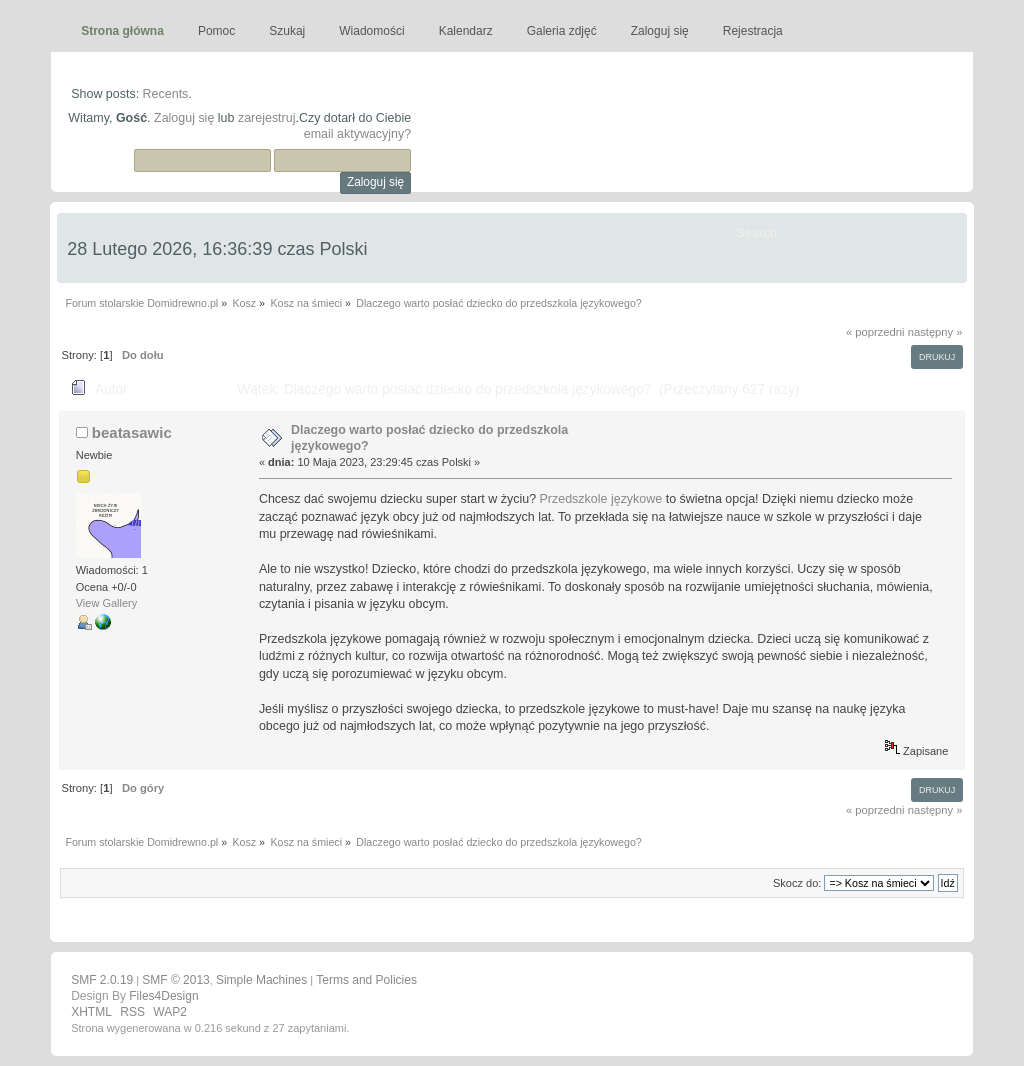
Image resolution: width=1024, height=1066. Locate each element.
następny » (935, 332)
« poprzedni (875, 332)
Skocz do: (797, 883)
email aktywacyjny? (357, 134)
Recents (166, 94)
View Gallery (107, 603)
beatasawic (132, 432)
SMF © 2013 (176, 980)
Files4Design (163, 996)
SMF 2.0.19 (102, 980)
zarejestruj (267, 118)
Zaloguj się (184, 118)
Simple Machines (261, 980)
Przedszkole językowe (601, 499)
